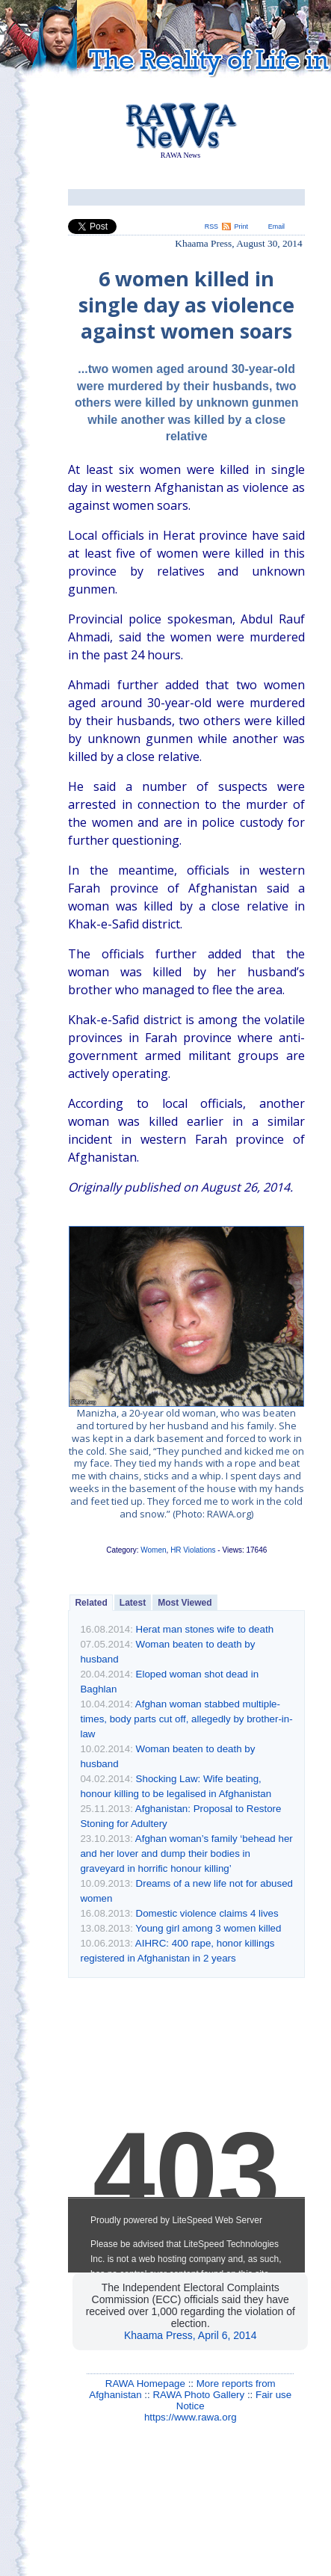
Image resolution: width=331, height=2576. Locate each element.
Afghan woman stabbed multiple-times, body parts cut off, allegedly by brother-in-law (186, 1719)
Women (153, 1550)
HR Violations (192, 1550)
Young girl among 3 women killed (208, 1928)
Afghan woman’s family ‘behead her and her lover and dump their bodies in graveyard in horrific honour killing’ (186, 1853)
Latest (133, 1602)
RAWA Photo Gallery (198, 2394)
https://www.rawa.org (190, 2417)
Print (241, 226)
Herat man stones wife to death (204, 1629)
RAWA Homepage (145, 2383)
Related (91, 1602)
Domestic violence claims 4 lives (207, 1913)
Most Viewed (184, 1602)
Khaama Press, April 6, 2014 (190, 2335)
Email (276, 226)
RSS (211, 226)
